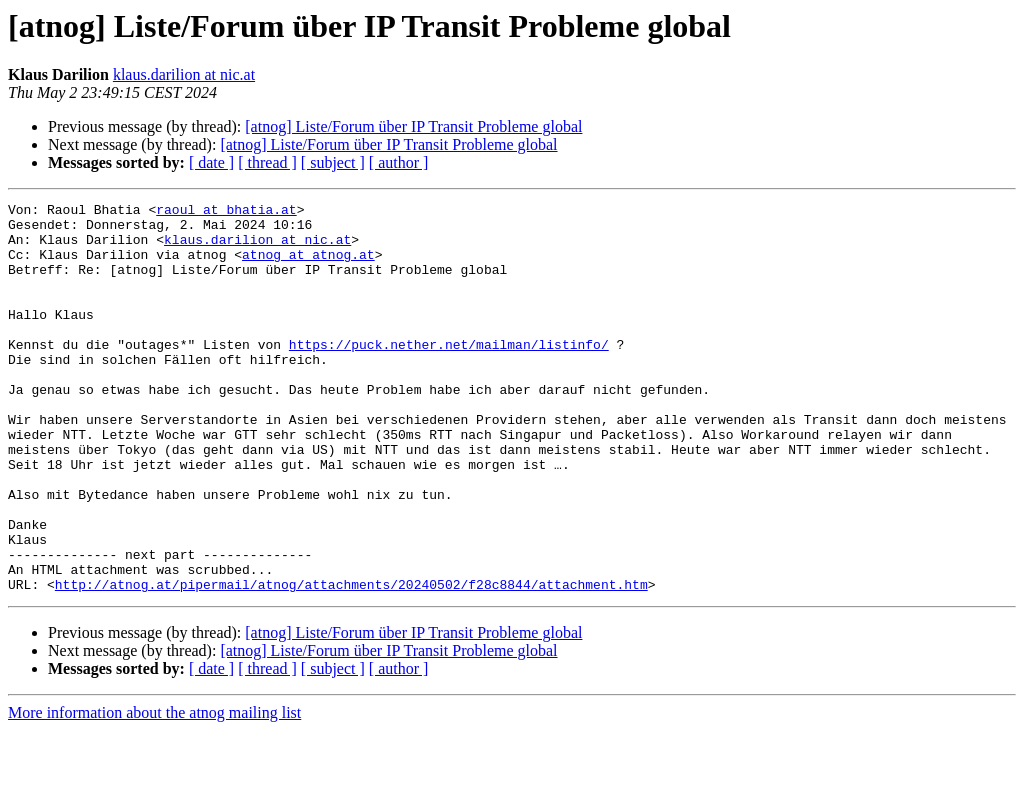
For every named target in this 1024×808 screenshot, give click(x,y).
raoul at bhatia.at (226, 212)
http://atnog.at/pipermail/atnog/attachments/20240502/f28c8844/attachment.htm (351, 662)
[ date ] (211, 162)
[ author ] (399, 162)
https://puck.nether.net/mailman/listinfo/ (449, 374)
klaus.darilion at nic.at (184, 74)
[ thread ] (267, 162)
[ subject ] (333, 162)
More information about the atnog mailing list (154, 790)
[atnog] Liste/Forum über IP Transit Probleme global (413, 126)
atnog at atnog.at (308, 266)
